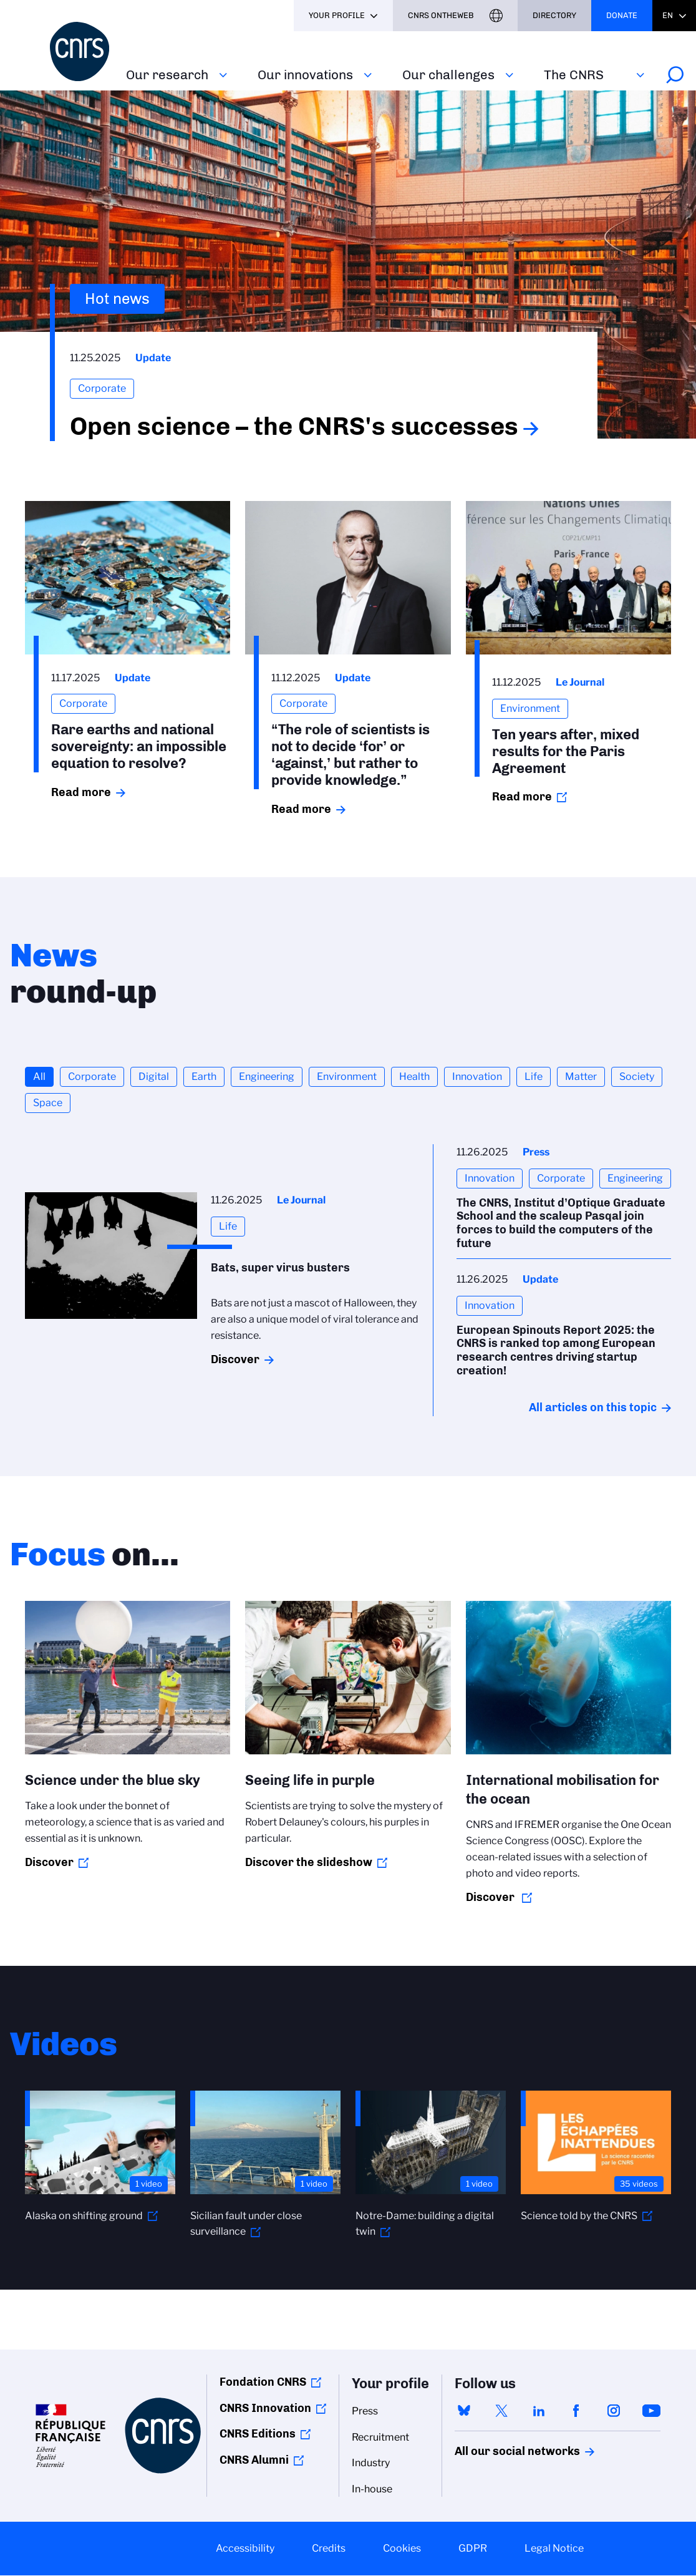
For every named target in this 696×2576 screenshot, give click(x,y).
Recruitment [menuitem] (380, 2437)
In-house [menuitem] (372, 2489)
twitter (501, 2410)
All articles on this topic (593, 1407)
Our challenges (448, 74)
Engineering (266, 1076)
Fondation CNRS (263, 2382)
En (667, 15)
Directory (554, 15)
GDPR (472, 2548)
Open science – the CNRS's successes (294, 426)
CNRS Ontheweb (441, 15)
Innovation (477, 1076)
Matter (581, 1076)
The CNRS (574, 74)
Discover (235, 1359)
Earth (203, 1076)
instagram (613, 2410)
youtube (651, 2410)
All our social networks (504, 2451)
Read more (81, 792)
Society (636, 1076)
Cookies (402, 2548)
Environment (347, 1076)
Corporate (92, 1076)
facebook (576, 2410)
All (39, 1076)
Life (533, 1076)
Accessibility (245, 2548)
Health (414, 1076)
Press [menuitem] (365, 2411)
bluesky (464, 2410)
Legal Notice (554, 2548)
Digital (153, 1076)
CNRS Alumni (254, 2460)
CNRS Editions (258, 2434)
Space (47, 1103)
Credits (329, 2548)
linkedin (538, 2410)
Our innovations (305, 74)
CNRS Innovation (265, 2408)
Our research (167, 74)
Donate (621, 15)
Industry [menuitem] (371, 2463)
